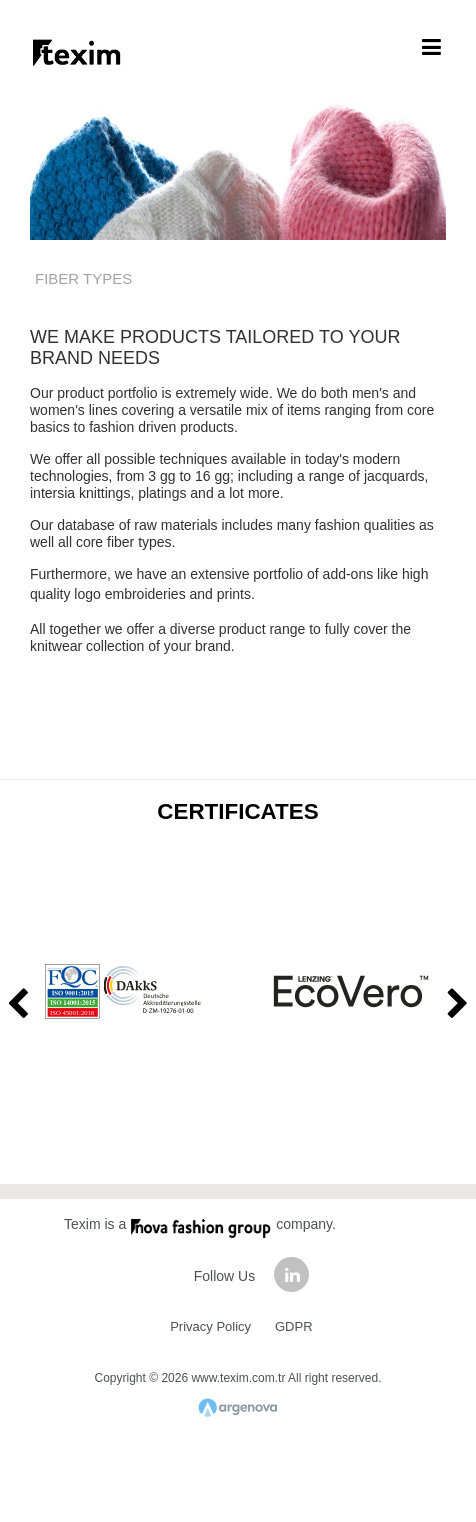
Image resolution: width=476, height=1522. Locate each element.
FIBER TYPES (83, 278)
